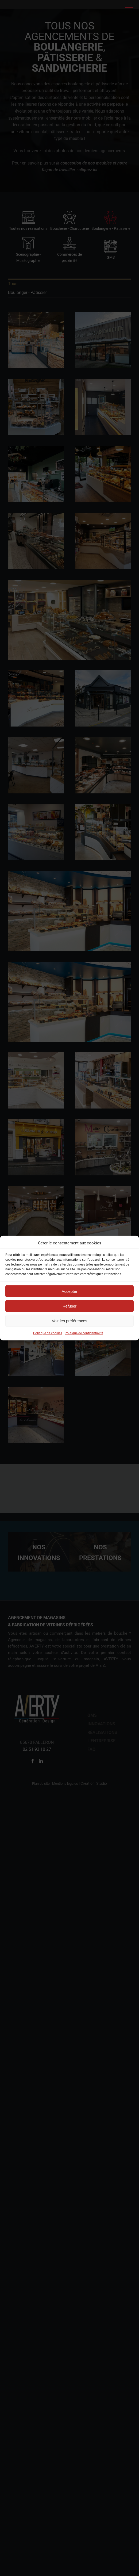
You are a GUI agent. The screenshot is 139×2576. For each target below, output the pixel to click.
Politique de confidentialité (84, 1333)
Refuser (70, 1306)
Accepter (69, 1291)
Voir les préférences (69, 1320)
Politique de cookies (47, 1333)
